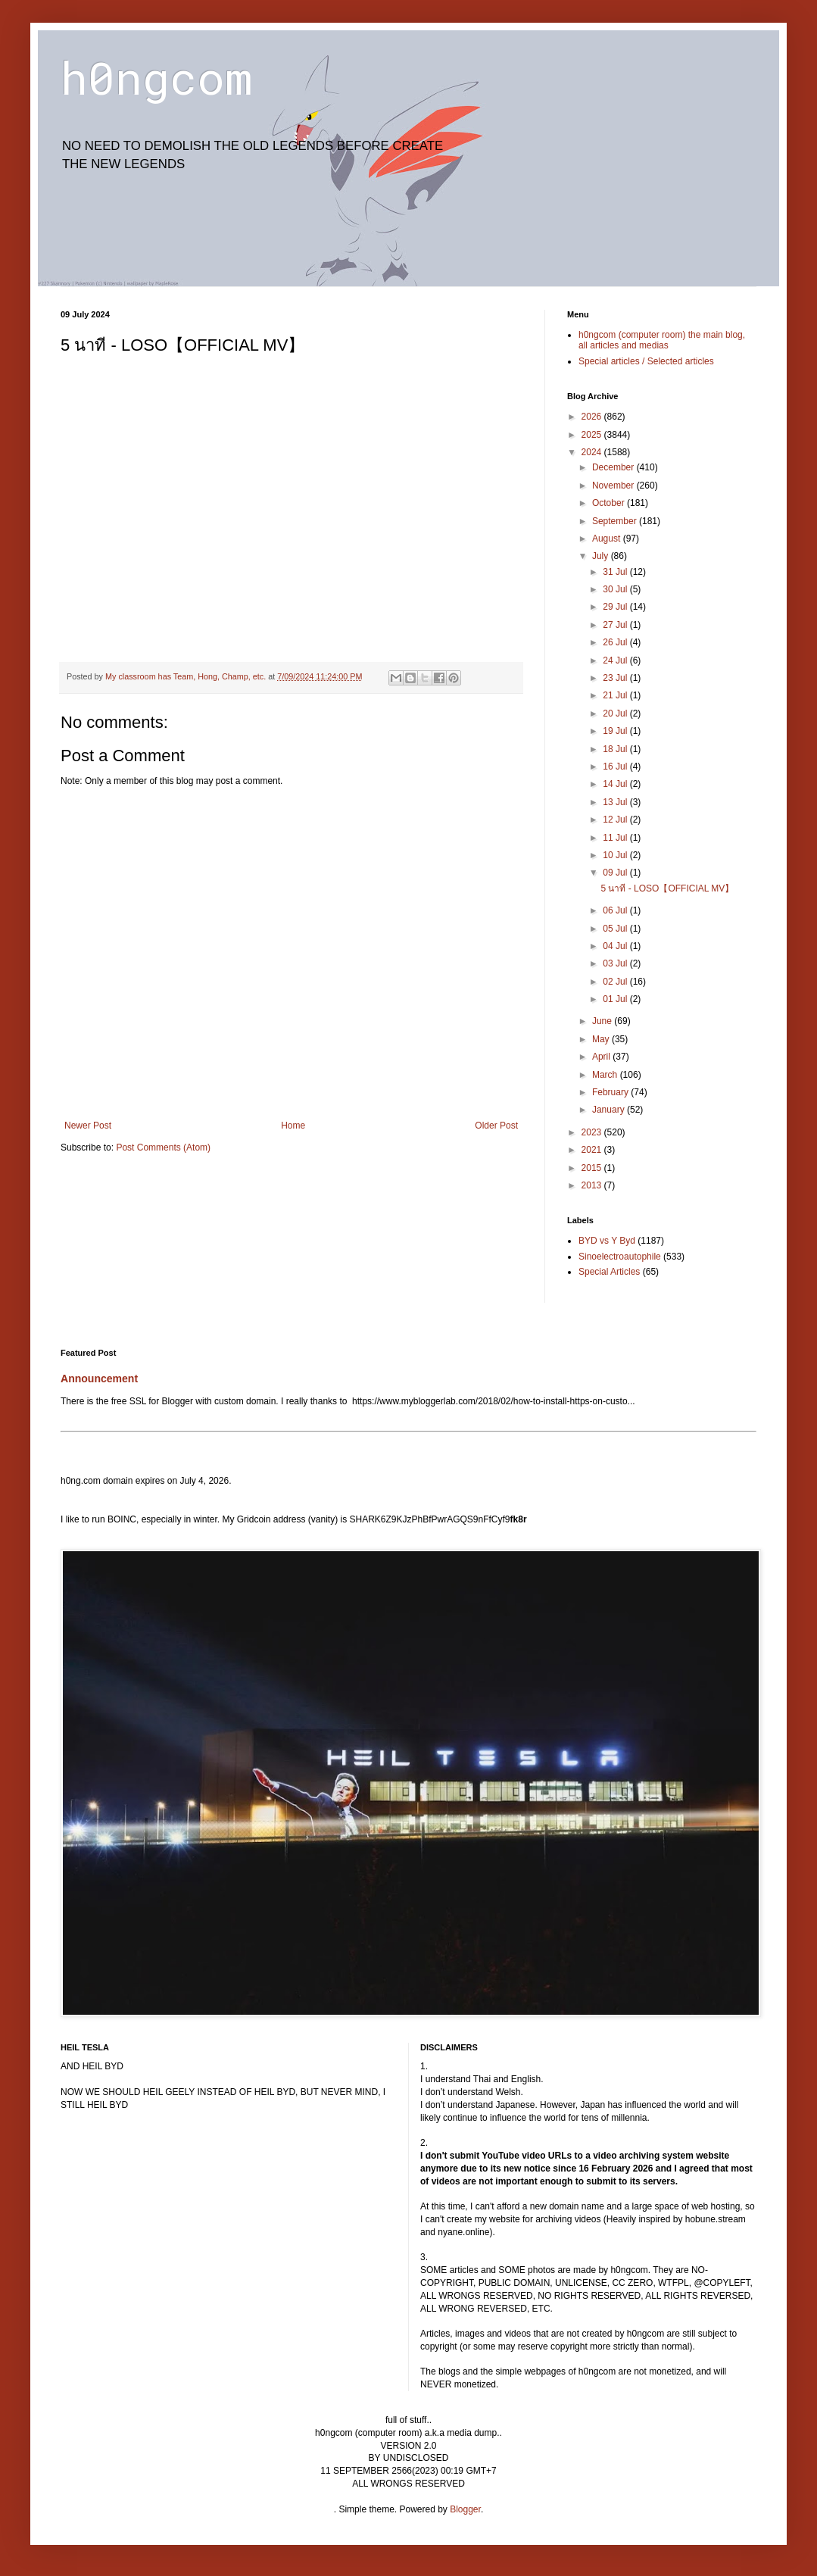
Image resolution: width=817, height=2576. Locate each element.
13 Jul (616, 802)
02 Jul (616, 981)
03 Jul (616, 963)
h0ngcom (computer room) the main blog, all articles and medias (661, 340)
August (607, 538)
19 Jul (616, 731)
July (601, 556)
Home (293, 1125)
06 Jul (616, 910)
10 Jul (616, 855)
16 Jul (616, 766)
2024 (593, 452)
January (609, 1109)
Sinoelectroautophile (619, 1256)
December (614, 467)
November (614, 485)
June (603, 1021)
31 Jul (616, 572)
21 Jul (616, 695)
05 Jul (616, 928)
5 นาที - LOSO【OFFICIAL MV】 (667, 888)
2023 (593, 1132)
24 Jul (616, 660)
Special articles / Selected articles (646, 361)
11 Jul (616, 837)
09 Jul (616, 872)
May (602, 1039)
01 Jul (616, 999)
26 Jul (616, 642)
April (602, 1056)
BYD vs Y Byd (606, 1240)
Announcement (99, 1378)
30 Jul (616, 589)
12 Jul (616, 819)
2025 (593, 434)
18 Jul (616, 749)
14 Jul (616, 784)
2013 (593, 1185)
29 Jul (616, 606)
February (611, 1092)
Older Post (496, 1125)
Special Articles (609, 1271)
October (609, 503)
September (615, 521)
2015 (593, 1168)
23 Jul (616, 678)
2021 (593, 1149)
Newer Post (87, 1125)
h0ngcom (156, 77)
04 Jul (616, 946)
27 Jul (616, 625)
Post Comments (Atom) (163, 1147)
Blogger (465, 2509)
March (606, 1074)
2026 (593, 416)
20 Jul (616, 713)
